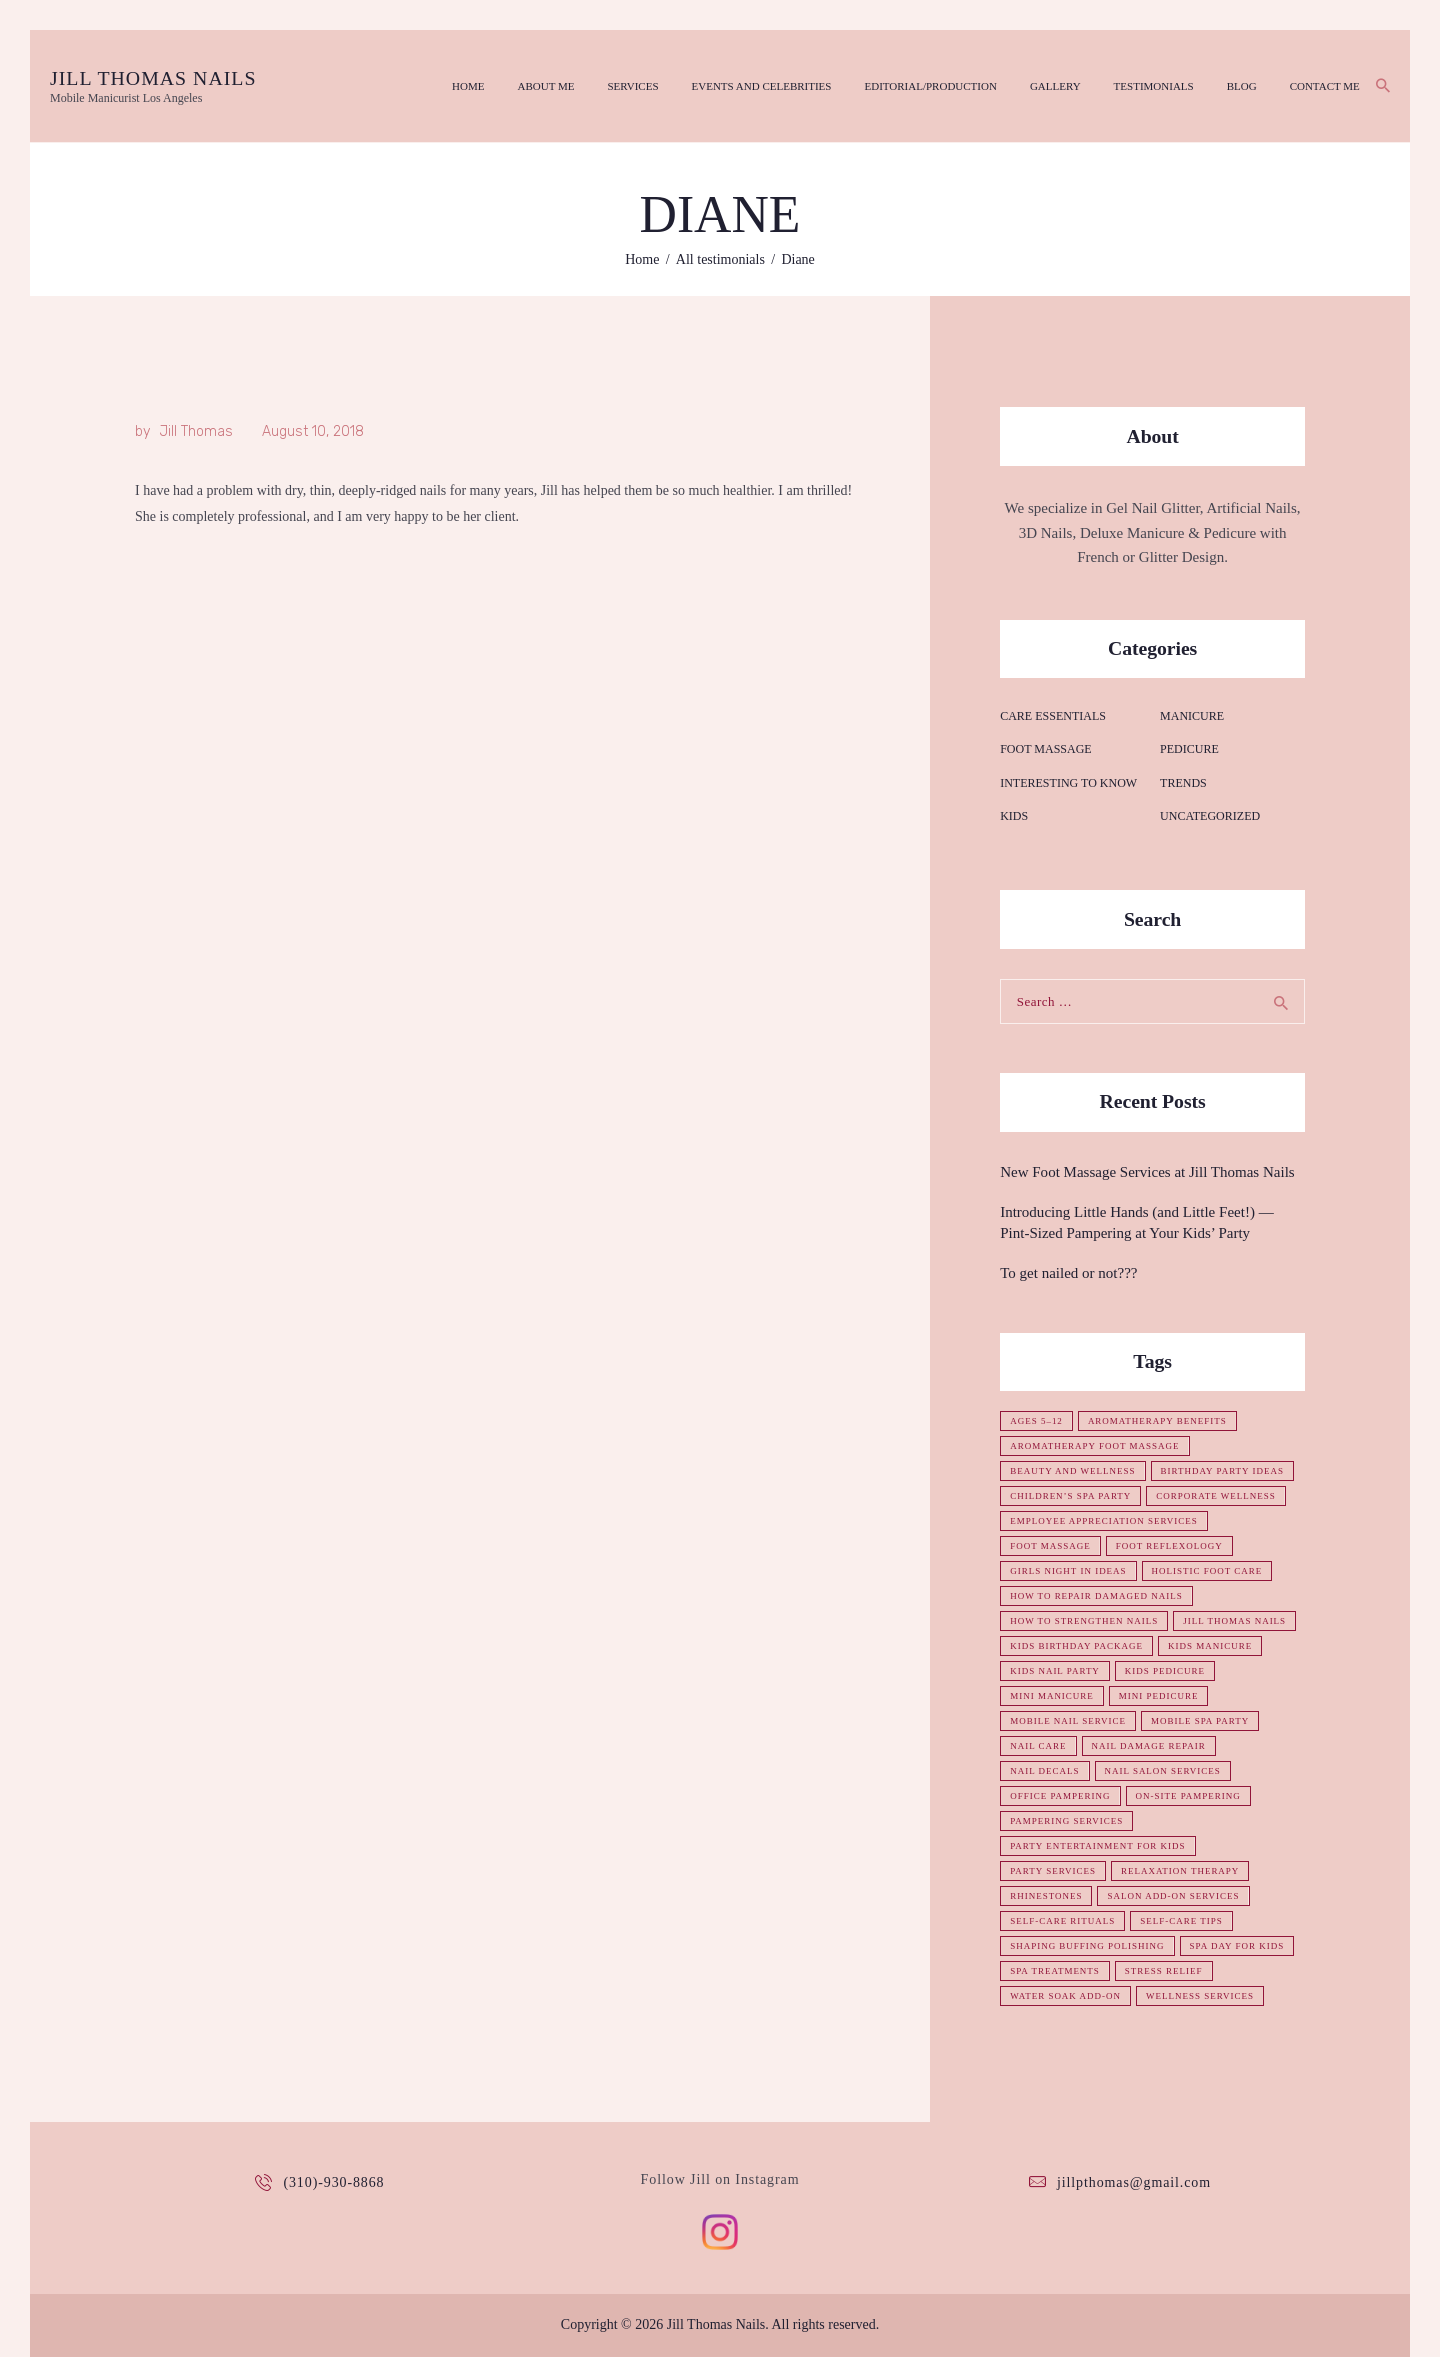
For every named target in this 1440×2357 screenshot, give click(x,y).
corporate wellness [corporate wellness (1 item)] (1217, 1496)
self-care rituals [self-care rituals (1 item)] (1062, 1921)
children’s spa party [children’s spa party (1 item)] (1070, 1496)
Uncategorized (1210, 816)
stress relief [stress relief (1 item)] (1164, 1971)
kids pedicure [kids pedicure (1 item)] (1165, 1671)
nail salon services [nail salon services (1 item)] (1163, 1771)
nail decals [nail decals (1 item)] (1044, 1771)
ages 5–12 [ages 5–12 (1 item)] (1036, 1421)
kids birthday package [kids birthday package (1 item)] (1076, 1646)
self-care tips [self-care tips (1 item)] (1181, 1921)
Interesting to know (1068, 783)
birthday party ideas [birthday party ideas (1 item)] (1223, 1471)
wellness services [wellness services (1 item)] (1200, 1996)
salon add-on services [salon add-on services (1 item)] (1174, 1896)
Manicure (1192, 716)
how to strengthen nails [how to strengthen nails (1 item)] (1084, 1621)
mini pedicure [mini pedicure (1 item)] (1159, 1696)
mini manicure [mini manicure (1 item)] (1052, 1696)
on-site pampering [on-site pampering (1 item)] (1188, 1796)
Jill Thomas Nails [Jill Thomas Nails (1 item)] (1234, 1621)
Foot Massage (1045, 749)
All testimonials (720, 259)
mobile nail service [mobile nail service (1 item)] (1068, 1721)
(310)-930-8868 (333, 2182)
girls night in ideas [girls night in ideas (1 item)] (1068, 1571)
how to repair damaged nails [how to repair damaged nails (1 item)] (1096, 1596)
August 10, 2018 (313, 431)
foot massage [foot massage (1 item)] (1050, 1546)
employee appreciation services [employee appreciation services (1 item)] (1104, 1521)
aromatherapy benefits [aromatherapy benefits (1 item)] (1157, 1421)
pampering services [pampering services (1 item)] (1066, 1821)
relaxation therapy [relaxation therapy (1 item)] (1180, 1871)
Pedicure (1189, 749)
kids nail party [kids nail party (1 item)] (1055, 1671)
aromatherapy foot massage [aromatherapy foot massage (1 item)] (1095, 1446)
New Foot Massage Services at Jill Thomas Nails (1147, 1172)
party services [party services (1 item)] (1053, 1871)
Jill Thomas (196, 431)
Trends (1183, 783)
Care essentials (1053, 716)
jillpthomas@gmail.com (1134, 2182)
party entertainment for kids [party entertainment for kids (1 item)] (1098, 1846)
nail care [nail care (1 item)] (1038, 1746)
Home (642, 259)
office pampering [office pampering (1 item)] (1060, 1796)
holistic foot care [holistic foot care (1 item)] (1207, 1571)
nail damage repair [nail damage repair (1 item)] (1149, 1746)
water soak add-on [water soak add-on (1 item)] (1065, 1996)
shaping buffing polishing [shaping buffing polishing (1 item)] (1087, 1946)
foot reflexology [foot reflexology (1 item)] (1169, 1546)
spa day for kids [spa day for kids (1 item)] (1237, 1946)
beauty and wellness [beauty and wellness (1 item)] (1073, 1471)
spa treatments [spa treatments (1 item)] (1055, 1971)
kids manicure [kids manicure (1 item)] (1210, 1646)
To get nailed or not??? (1068, 1273)
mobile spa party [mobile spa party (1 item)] (1200, 1721)
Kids (1014, 816)
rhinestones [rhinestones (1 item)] (1046, 1896)
